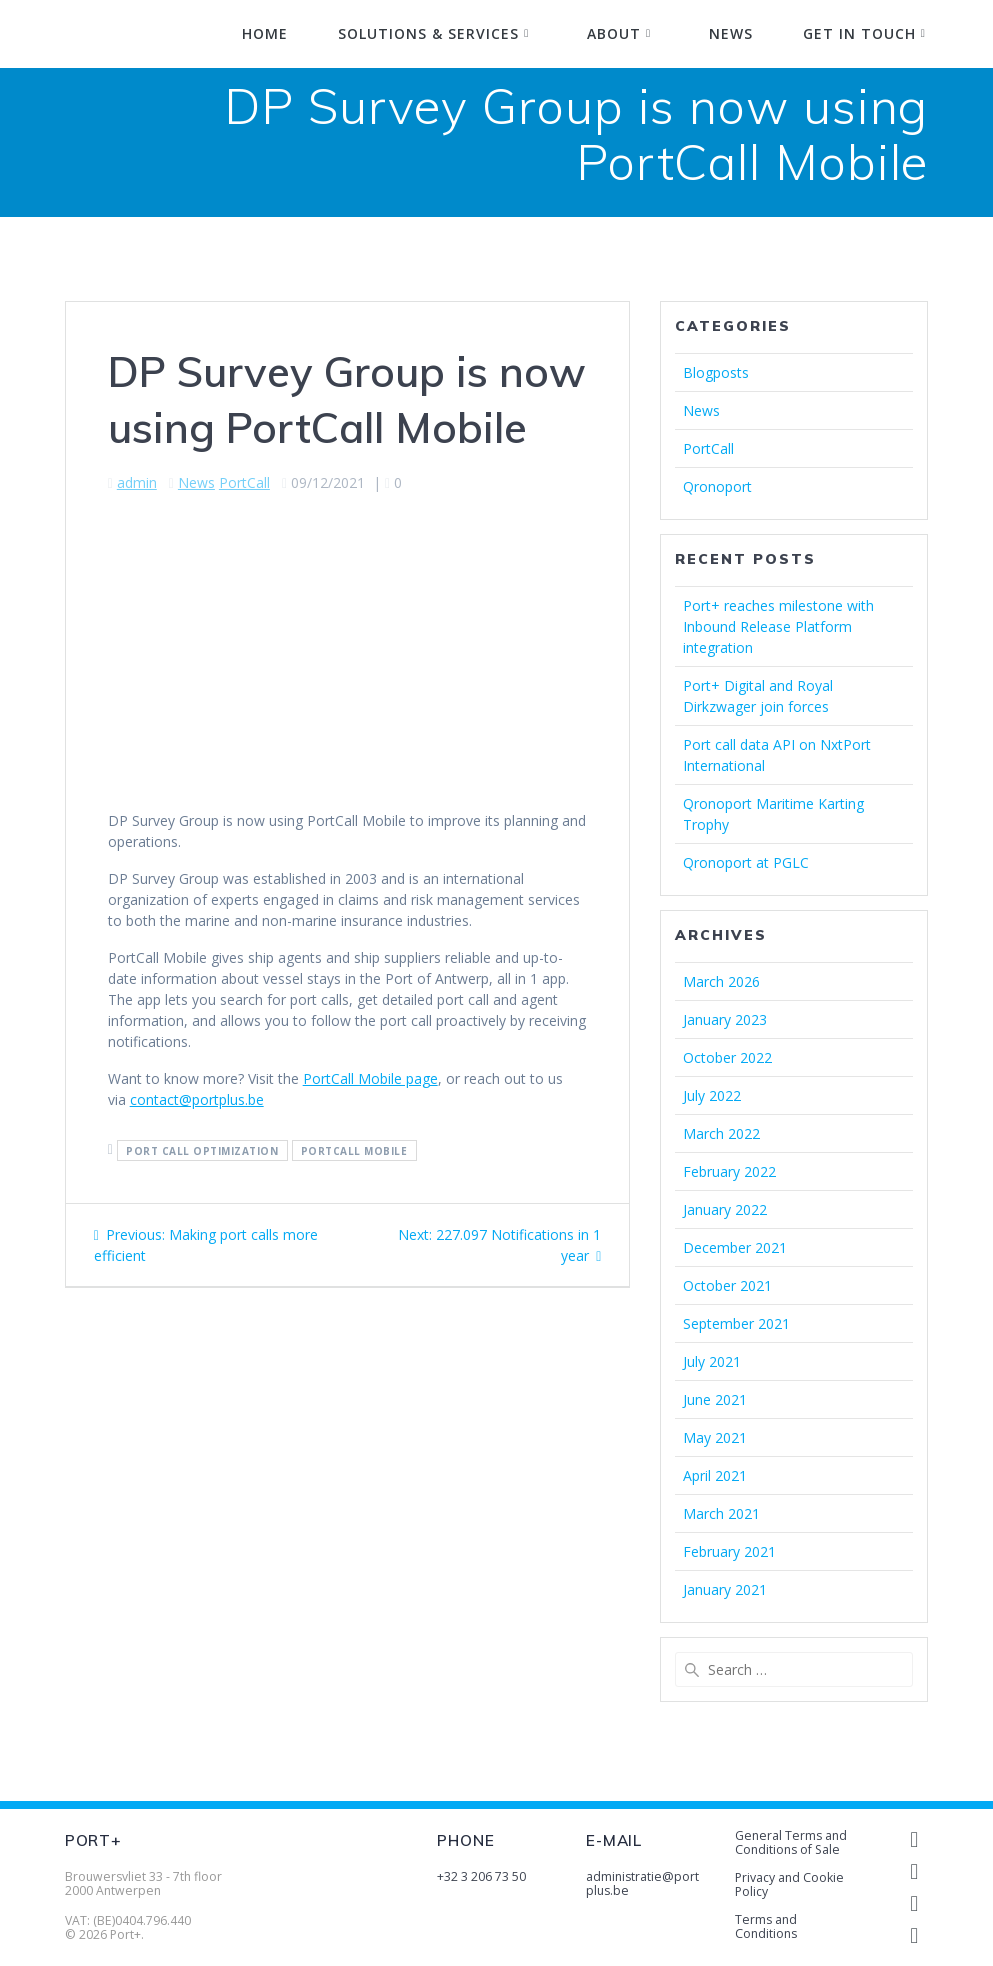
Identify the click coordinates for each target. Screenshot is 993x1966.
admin (137, 482)
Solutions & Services (428, 33)
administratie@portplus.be (642, 1883)
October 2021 (727, 1285)
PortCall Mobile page (370, 1078)
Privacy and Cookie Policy (789, 1884)
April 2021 (715, 1475)
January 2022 (725, 1209)
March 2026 (721, 981)
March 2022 (721, 1133)
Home (265, 33)
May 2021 (715, 1437)
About (614, 33)
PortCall (244, 482)
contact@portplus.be (197, 1099)
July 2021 (712, 1361)
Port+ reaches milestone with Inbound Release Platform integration (778, 626)
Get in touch (859, 33)
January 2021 (725, 1589)
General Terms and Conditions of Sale (791, 1842)
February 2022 (729, 1171)
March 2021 (721, 1513)
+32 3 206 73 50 (481, 1876)
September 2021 (736, 1323)
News (731, 33)
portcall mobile (354, 1150)
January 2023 (725, 1019)
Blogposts (716, 372)
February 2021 (729, 1551)
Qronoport (717, 486)
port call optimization (202, 1150)
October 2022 (727, 1057)
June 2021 (715, 1399)
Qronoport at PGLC (746, 862)
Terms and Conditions (766, 1926)
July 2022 (712, 1095)
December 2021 (735, 1247)
